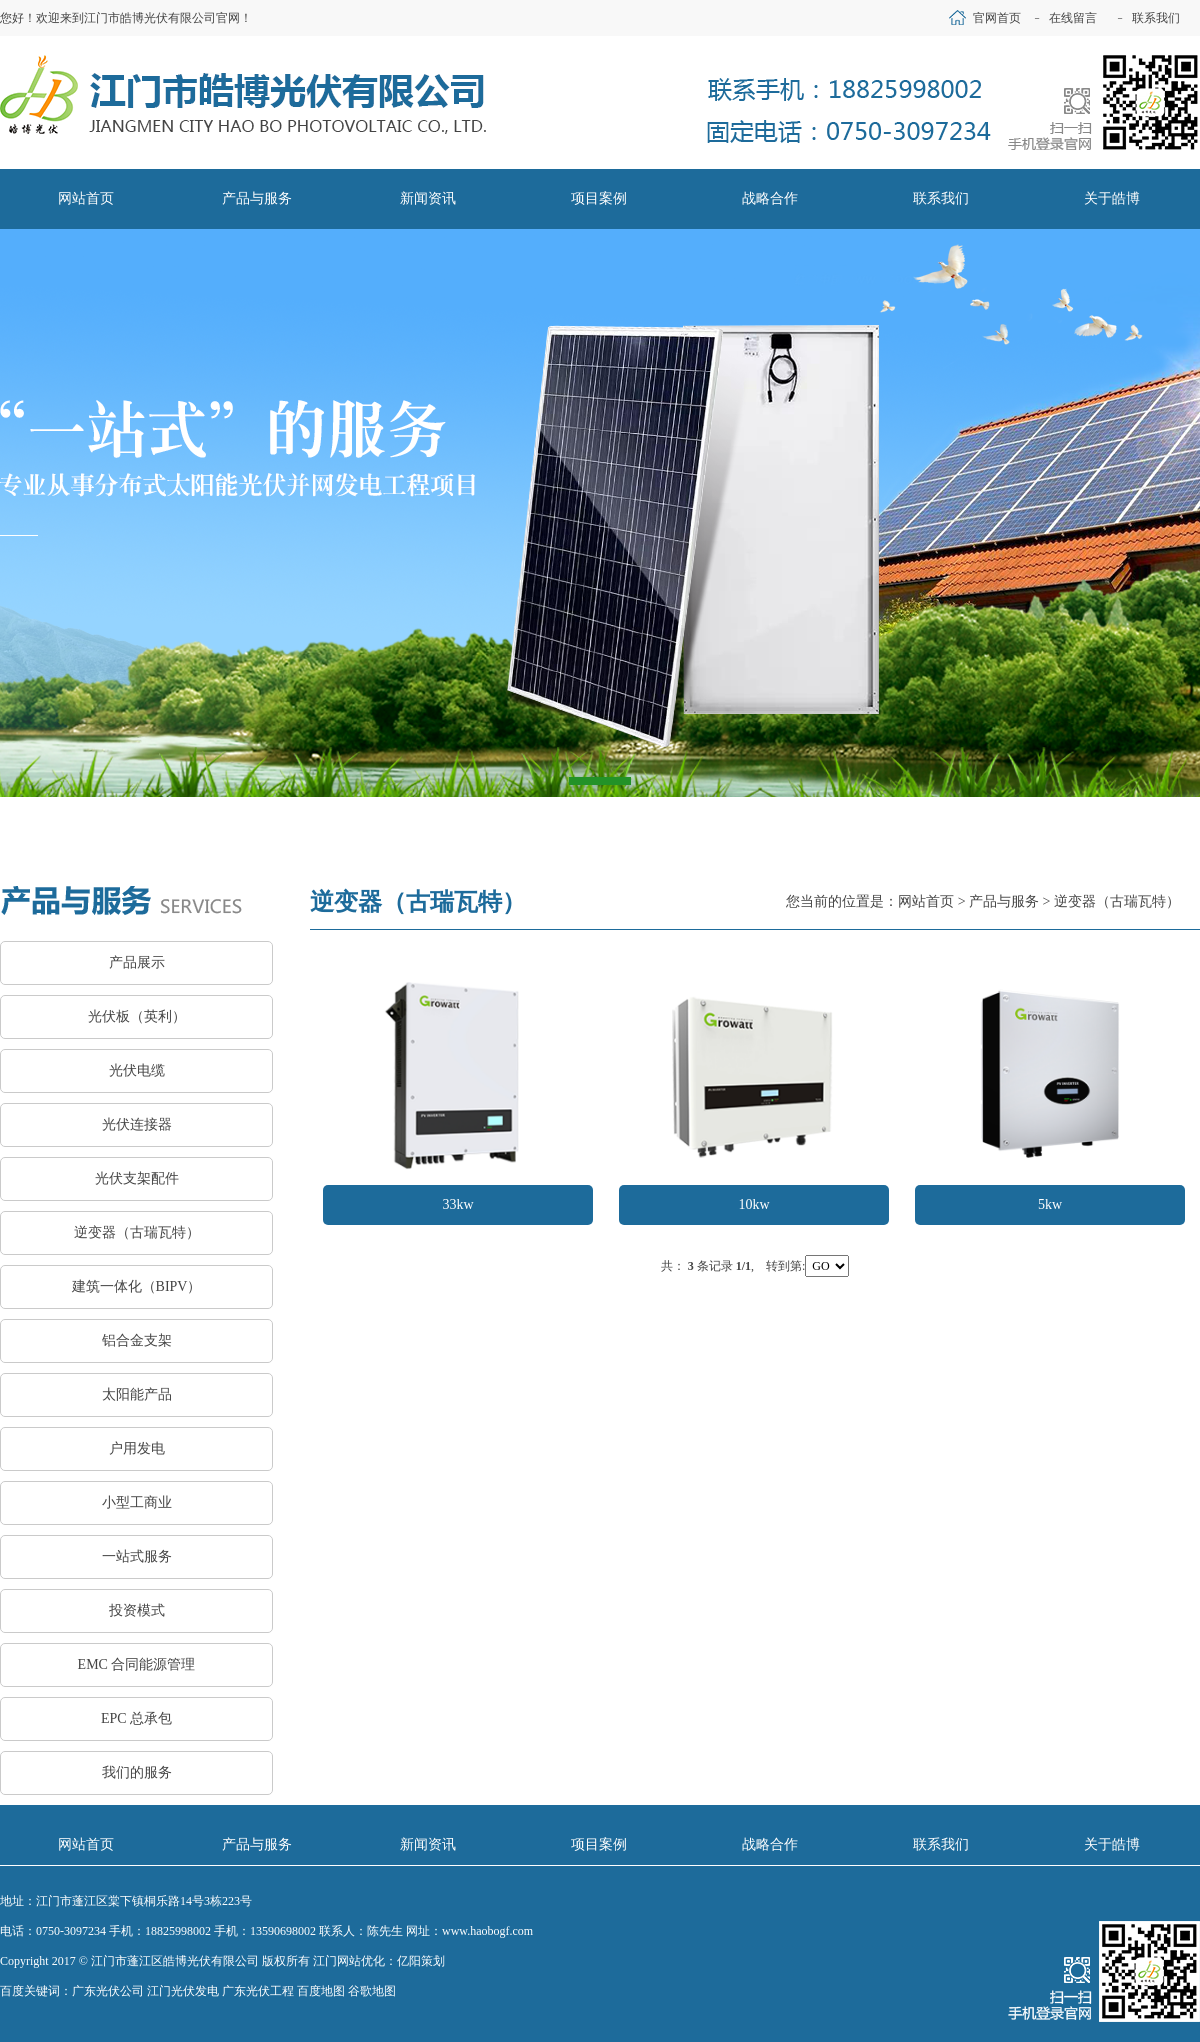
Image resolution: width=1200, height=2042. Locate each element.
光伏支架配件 (137, 1178)
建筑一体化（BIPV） (137, 1286)
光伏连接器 (137, 1124)
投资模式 (137, 1610)
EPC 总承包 (136, 1718)
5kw (1050, 1204)
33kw (457, 1204)
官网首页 (997, 18)
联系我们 (1156, 18)
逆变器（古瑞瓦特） (137, 1232)
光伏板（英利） (137, 1016)
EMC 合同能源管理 (137, 1664)
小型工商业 (137, 1502)
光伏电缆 (137, 1070)
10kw (753, 1204)
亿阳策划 (421, 1961)
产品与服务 (1004, 901)
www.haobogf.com (487, 1931)
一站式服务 (137, 1556)
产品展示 (137, 962)
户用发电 (137, 1448)
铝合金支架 (137, 1340)
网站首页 (926, 901)
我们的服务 (137, 1772)
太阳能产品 (137, 1394)
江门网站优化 (349, 1961)
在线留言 (1073, 18)
